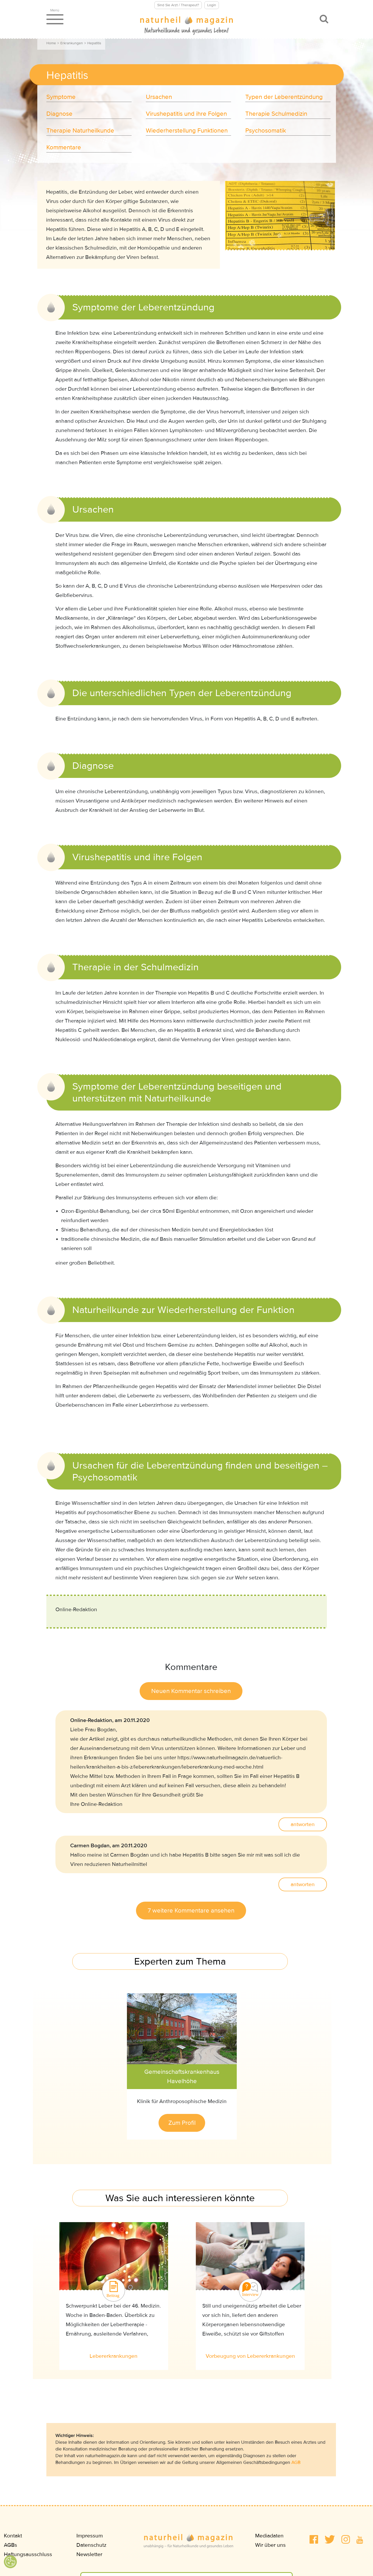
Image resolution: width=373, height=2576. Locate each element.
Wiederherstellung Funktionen (187, 130)
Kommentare (63, 147)
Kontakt (13, 2536)
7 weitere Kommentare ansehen (191, 1910)
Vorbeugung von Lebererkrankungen (250, 2356)
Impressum (89, 2536)
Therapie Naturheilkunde (80, 130)
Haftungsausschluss (28, 2554)
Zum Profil (182, 2123)
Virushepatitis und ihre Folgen (186, 114)
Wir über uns (270, 2545)
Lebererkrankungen (114, 2356)
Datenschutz (91, 2545)
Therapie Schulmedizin (276, 114)
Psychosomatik (265, 130)
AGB (295, 2462)
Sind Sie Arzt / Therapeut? (178, 5)
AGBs (10, 2545)
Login (211, 5)
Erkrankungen (71, 43)
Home (51, 43)
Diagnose (59, 114)
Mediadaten (269, 2536)
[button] (314, 2539)
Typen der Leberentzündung (284, 97)
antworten (303, 1824)
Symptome (61, 97)
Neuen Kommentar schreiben (191, 1691)
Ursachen (159, 97)
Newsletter (89, 2554)
